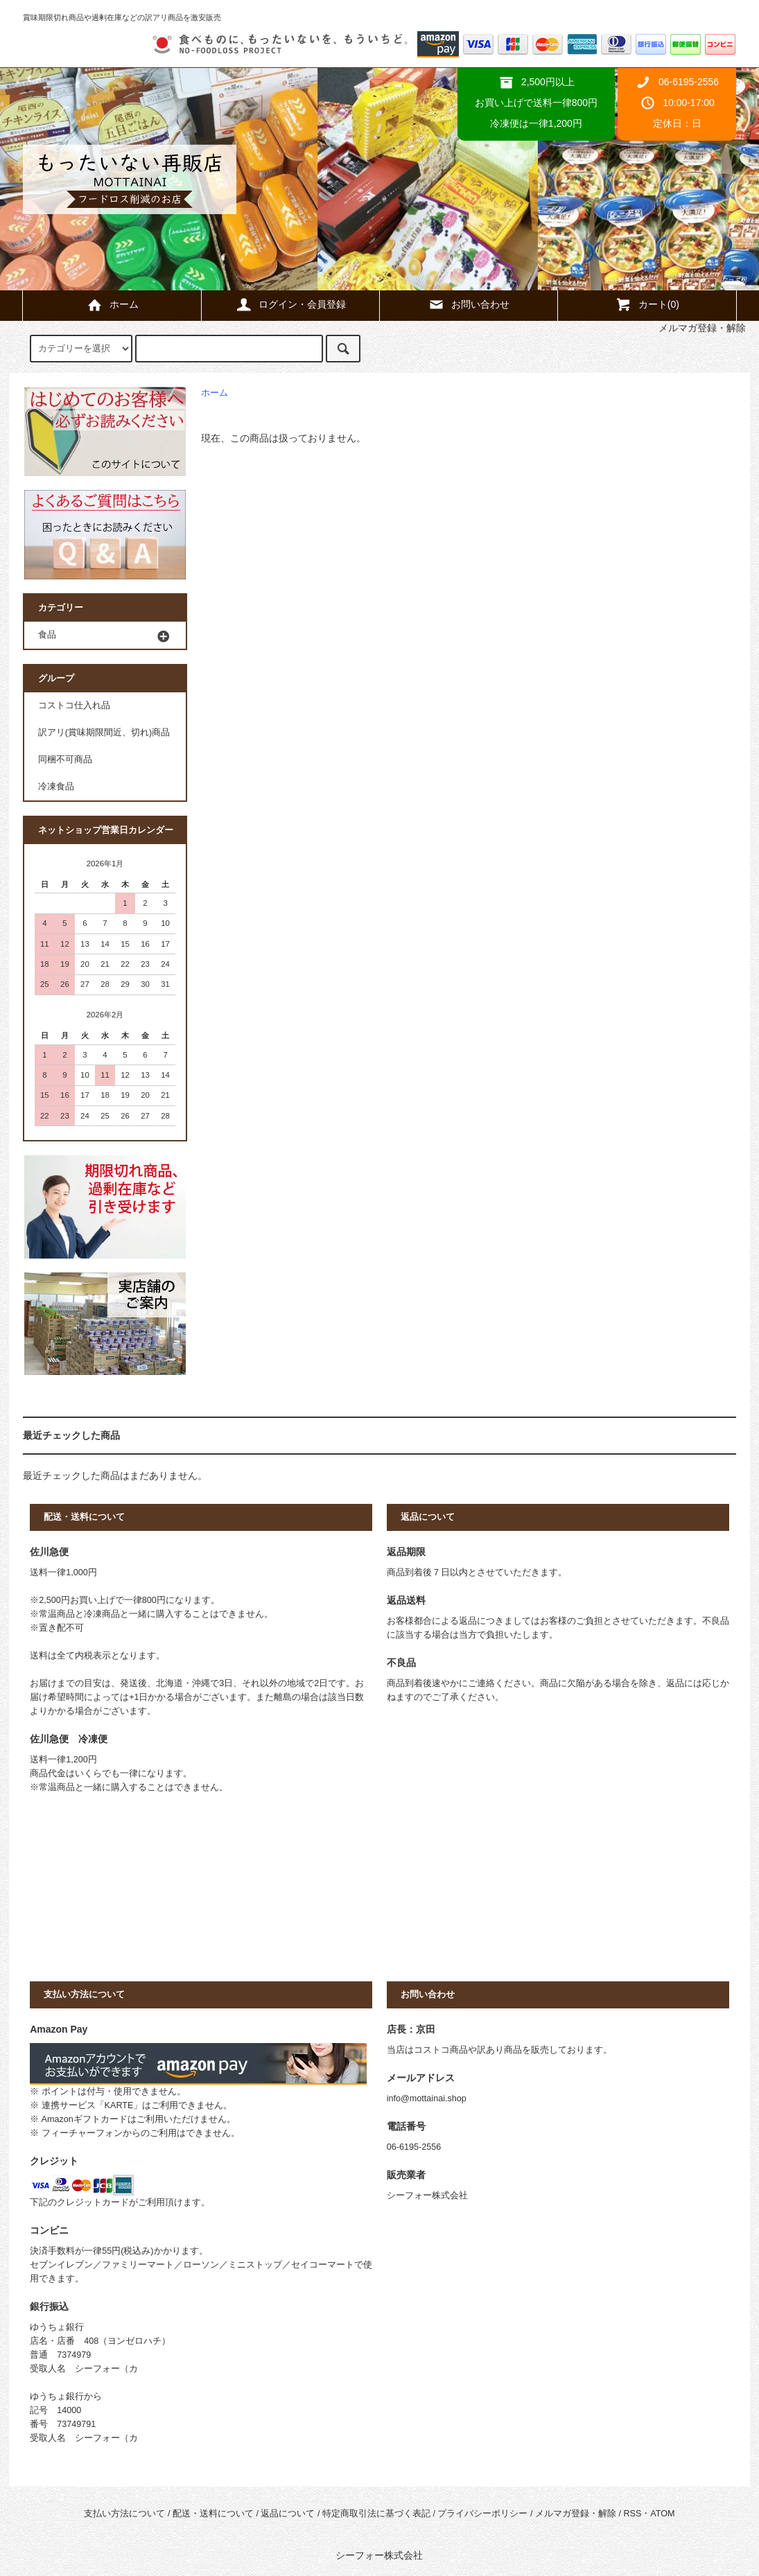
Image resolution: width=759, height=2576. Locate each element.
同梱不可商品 (65, 759)
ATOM (662, 2513)
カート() (647, 304)
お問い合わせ (468, 304)
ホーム (112, 304)
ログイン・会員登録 (290, 304)
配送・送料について (213, 2513)
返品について (288, 2513)
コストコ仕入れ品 (74, 705)
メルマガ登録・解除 (575, 2513)
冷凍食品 (56, 786)
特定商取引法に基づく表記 (376, 2513)
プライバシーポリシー (482, 2513)
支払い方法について (124, 2513)
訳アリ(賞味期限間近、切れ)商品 (104, 732)
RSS (632, 2513)
